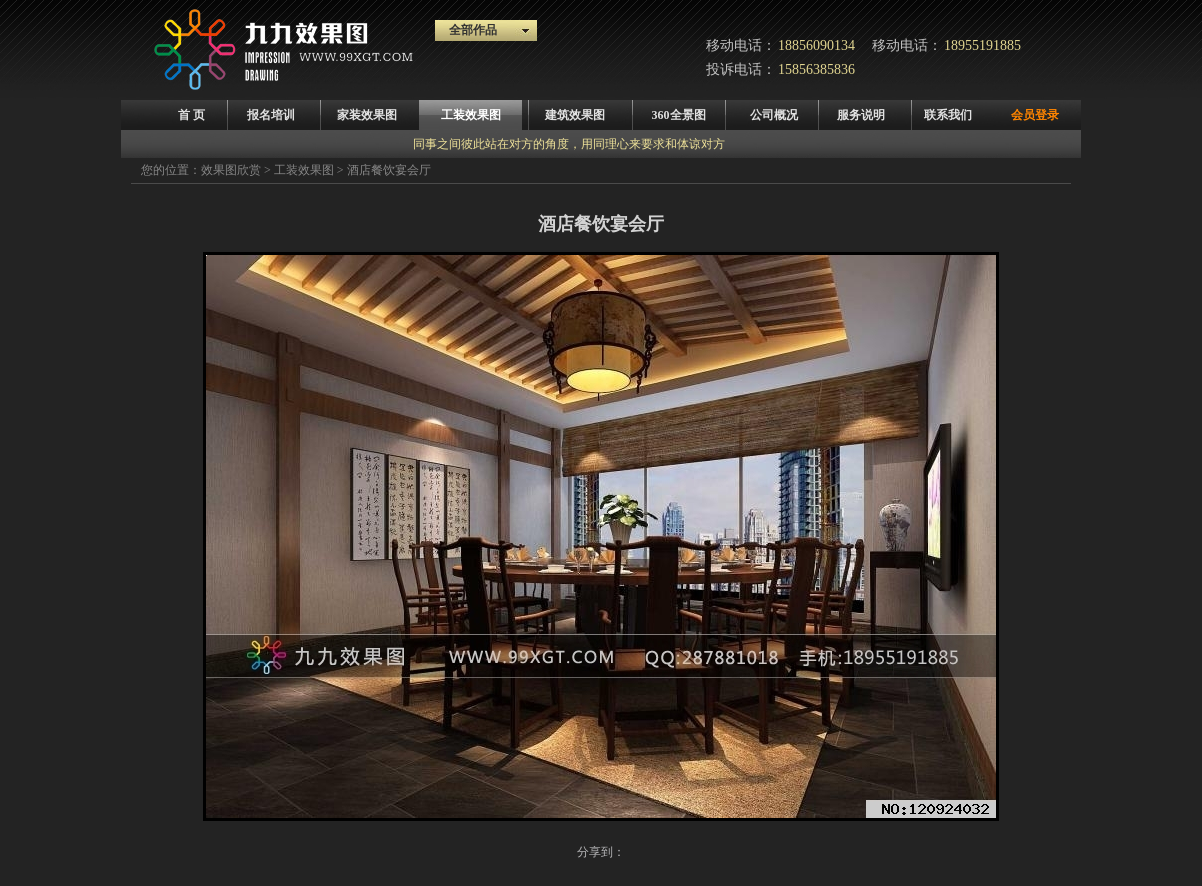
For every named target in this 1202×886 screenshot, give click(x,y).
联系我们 (948, 115)
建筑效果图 (575, 115)
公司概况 (774, 115)
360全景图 (679, 115)
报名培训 (271, 115)
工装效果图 (471, 115)
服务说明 (861, 115)
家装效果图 (367, 115)
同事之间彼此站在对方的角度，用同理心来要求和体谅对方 (569, 144)
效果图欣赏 (231, 170)
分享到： (601, 852)
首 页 (191, 115)
